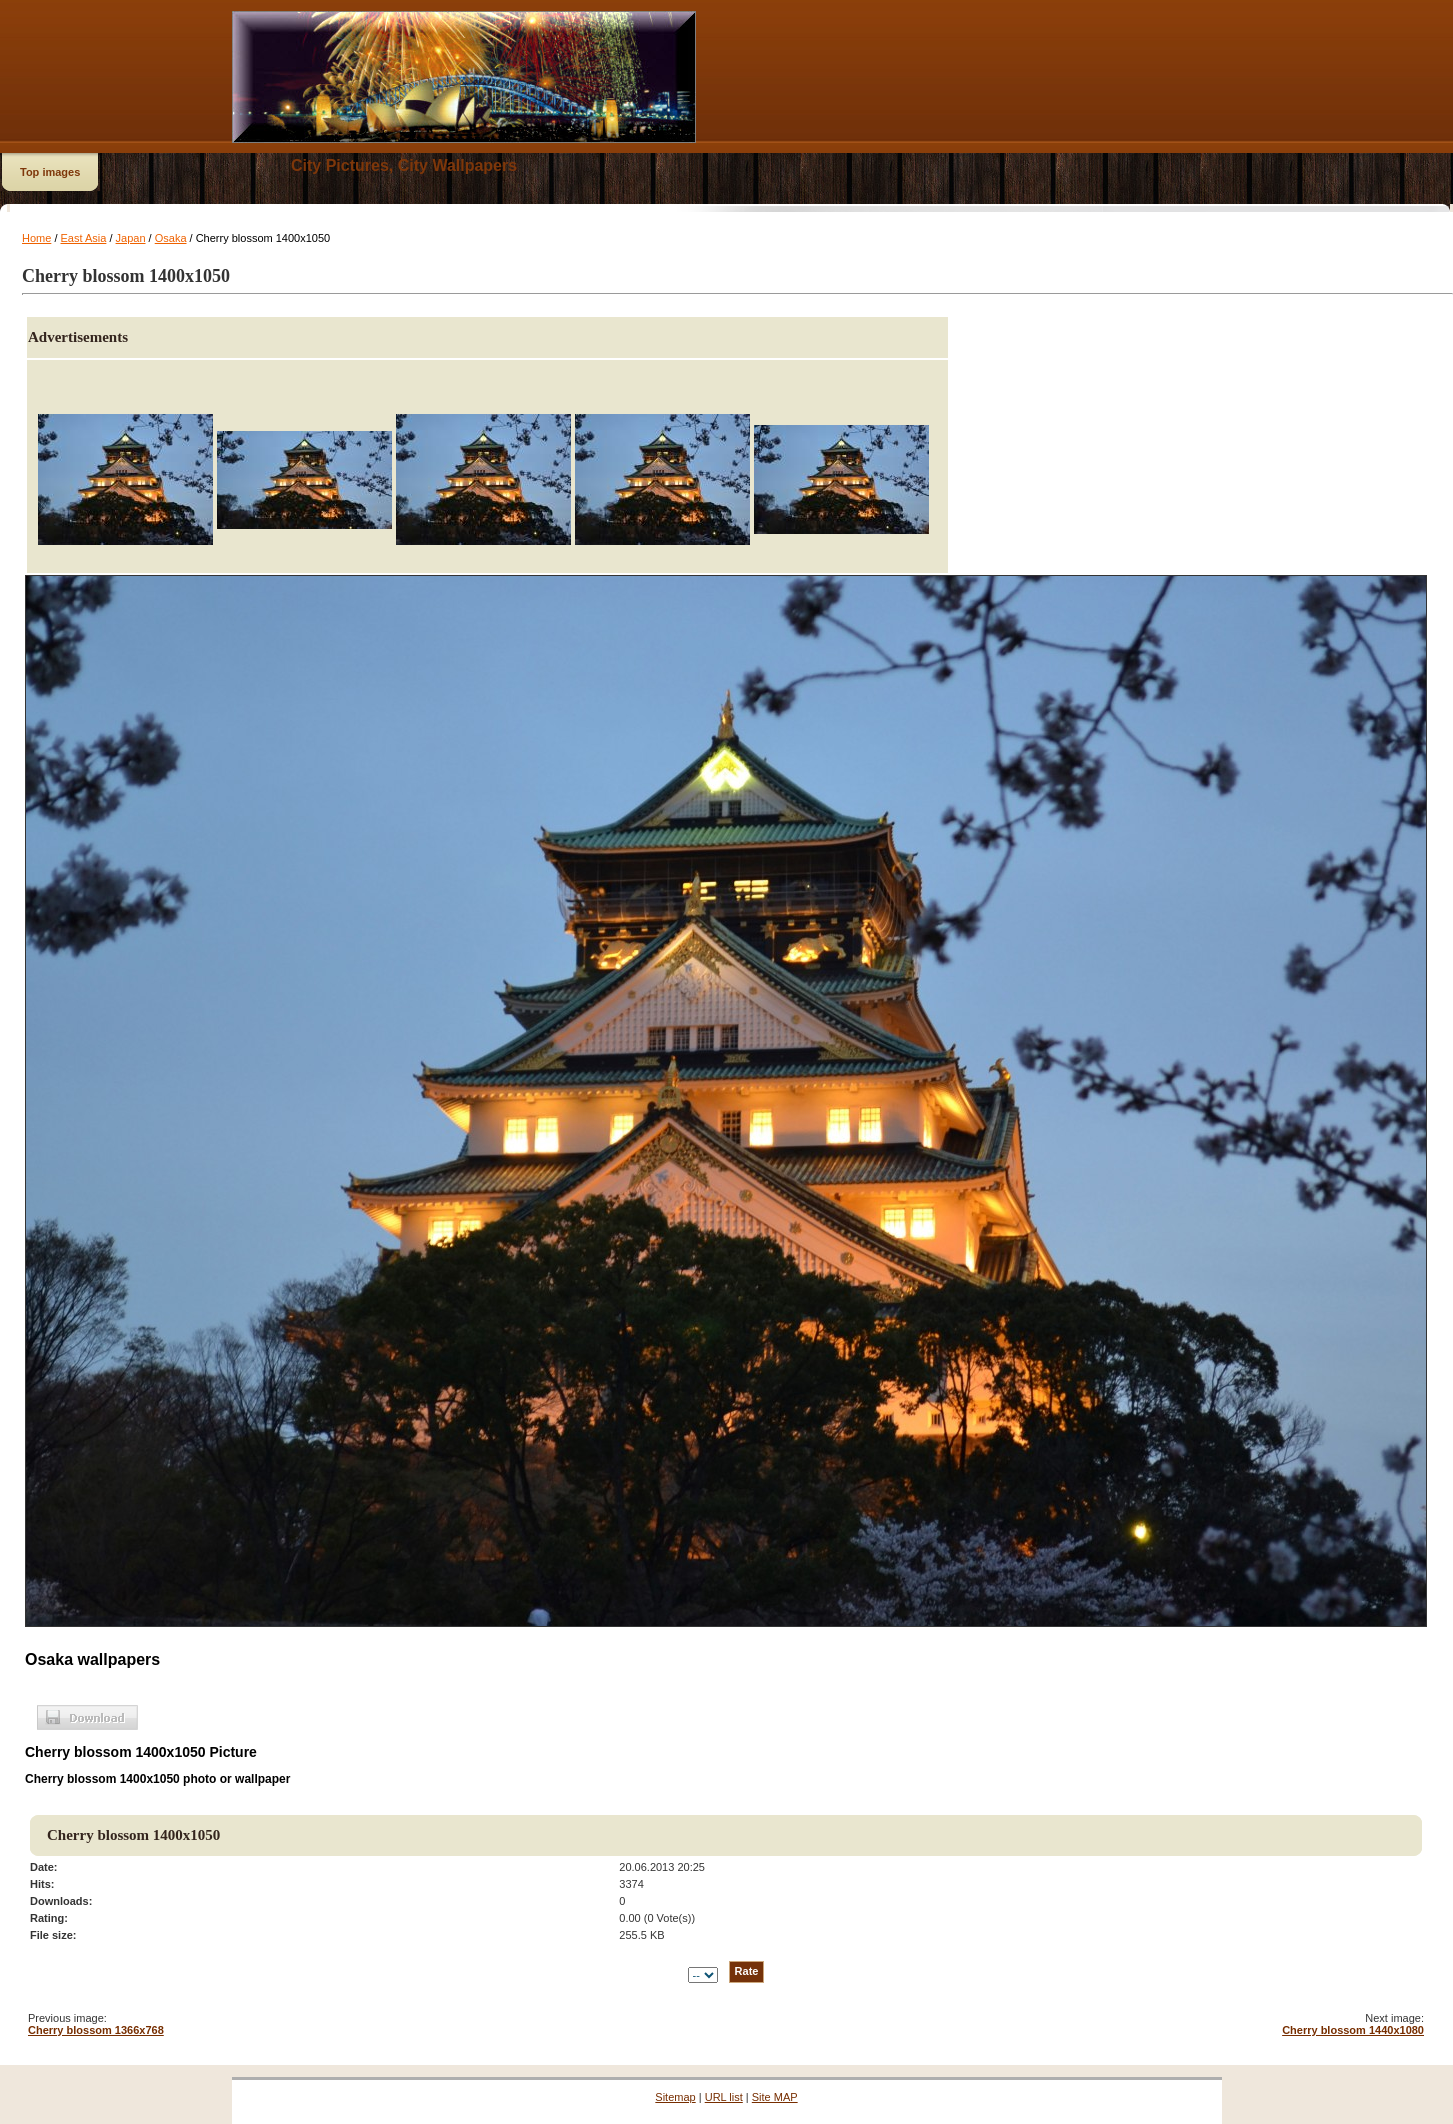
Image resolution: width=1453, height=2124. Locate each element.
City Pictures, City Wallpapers (404, 165)
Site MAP (775, 2097)
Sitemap (675, 2097)
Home (36, 238)
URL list (724, 2097)
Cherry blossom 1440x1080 (1353, 2030)
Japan (131, 238)
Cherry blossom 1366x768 (96, 2030)
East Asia (84, 238)
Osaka (171, 238)
